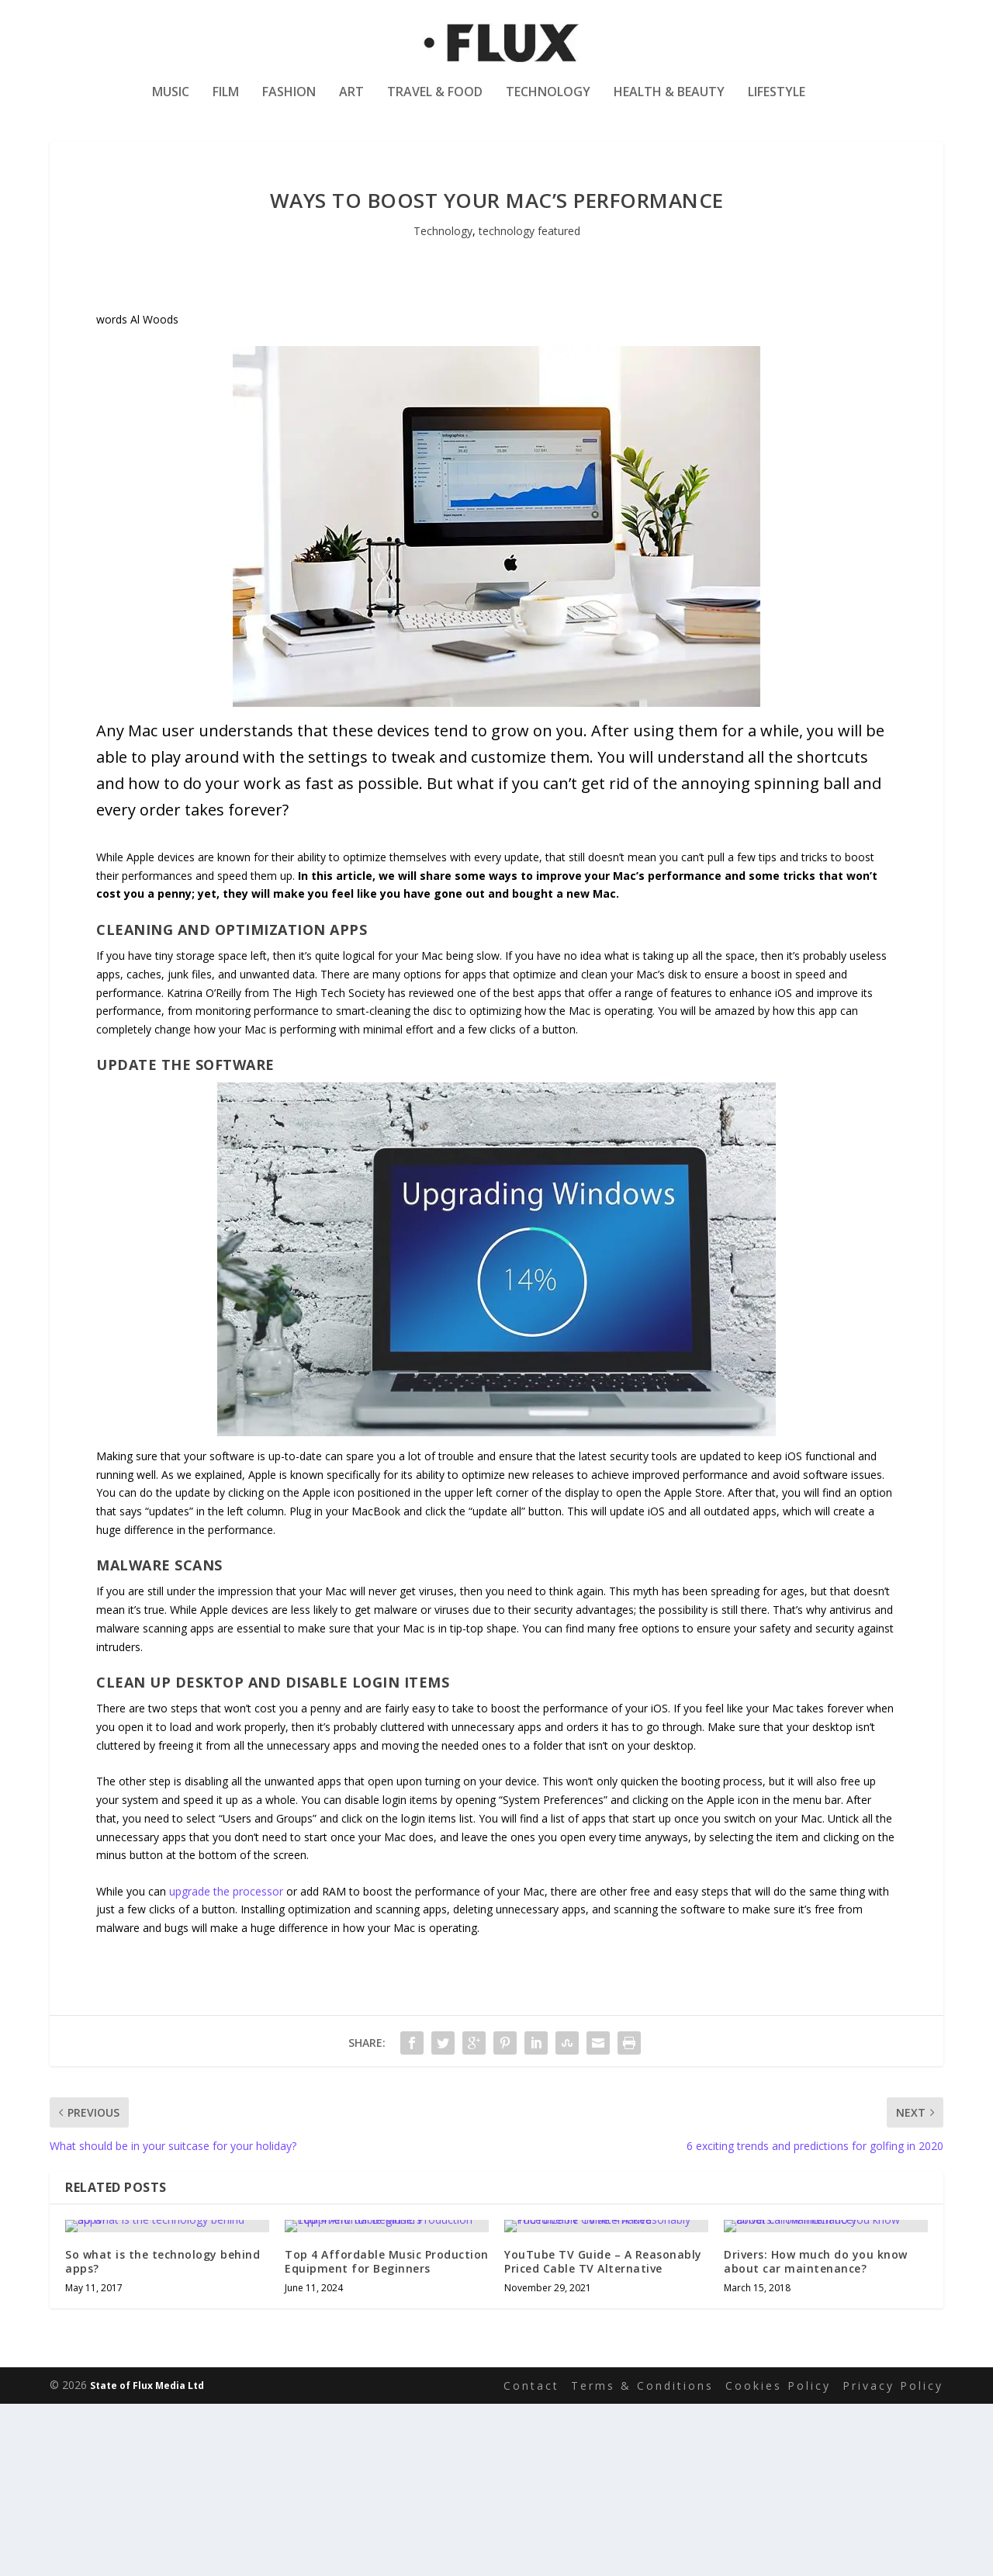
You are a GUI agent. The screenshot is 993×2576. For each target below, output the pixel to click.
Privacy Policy (892, 2557)
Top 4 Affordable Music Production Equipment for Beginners (387, 2429)
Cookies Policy (778, 2557)
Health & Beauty (669, 103)
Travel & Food (435, 103)
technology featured (529, 271)
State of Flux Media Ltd (147, 2557)
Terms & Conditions (642, 2557)
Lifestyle (776, 103)
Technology (548, 103)
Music (170, 103)
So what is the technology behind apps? (162, 2433)
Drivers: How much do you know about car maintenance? (816, 2425)
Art (351, 103)
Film (226, 103)
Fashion (289, 103)
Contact (531, 2557)
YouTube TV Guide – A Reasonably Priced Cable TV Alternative (603, 2432)
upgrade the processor (226, 1931)
